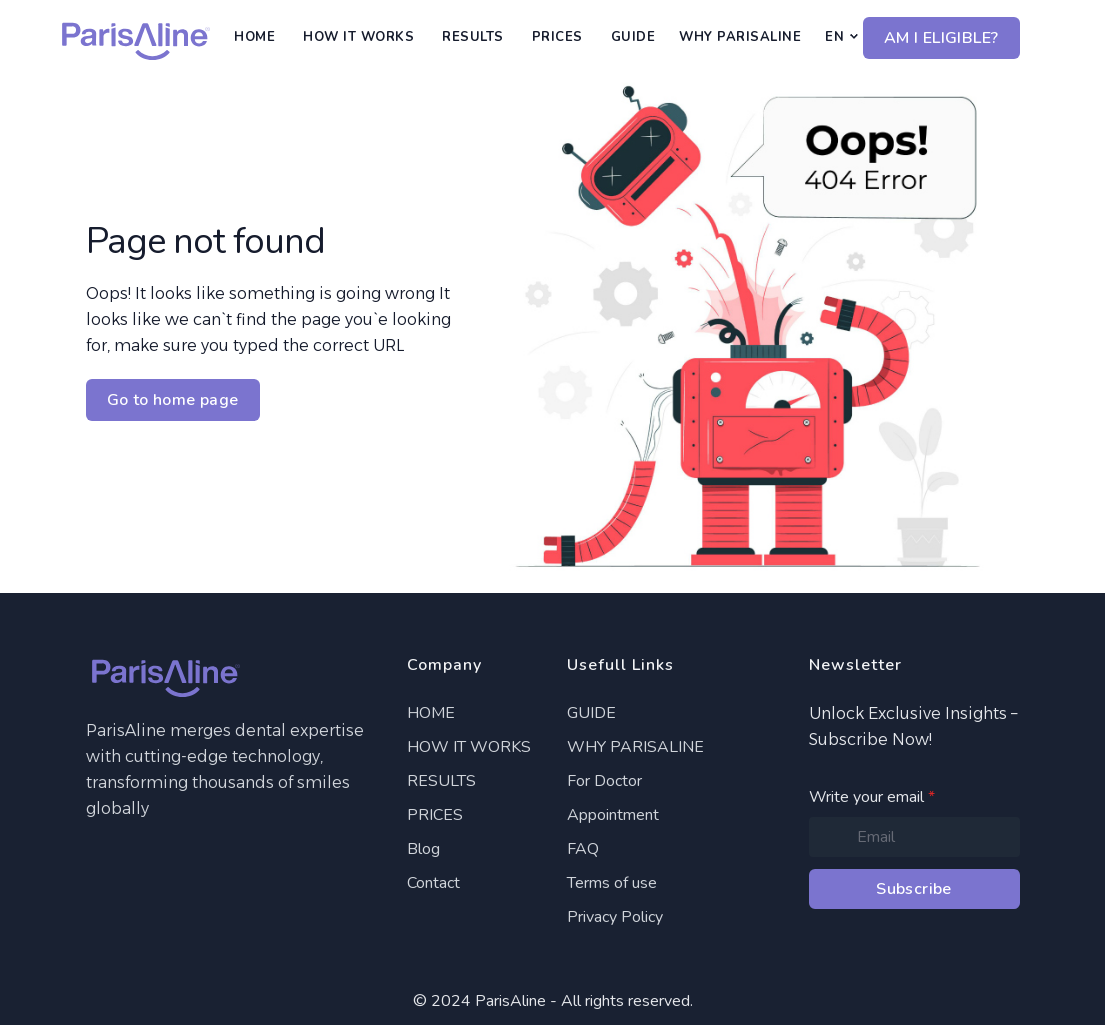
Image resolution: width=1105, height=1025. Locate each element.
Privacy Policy (615, 917)
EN (834, 37)
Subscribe (914, 889)
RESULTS (473, 37)
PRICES (557, 37)
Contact (433, 883)
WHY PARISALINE (740, 37)
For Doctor (604, 781)
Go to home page (173, 400)
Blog (423, 849)
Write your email (872, 797)
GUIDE (633, 37)
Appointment (613, 815)
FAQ (583, 849)
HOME (254, 37)
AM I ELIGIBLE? (941, 38)
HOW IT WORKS (358, 37)
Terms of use (612, 883)
